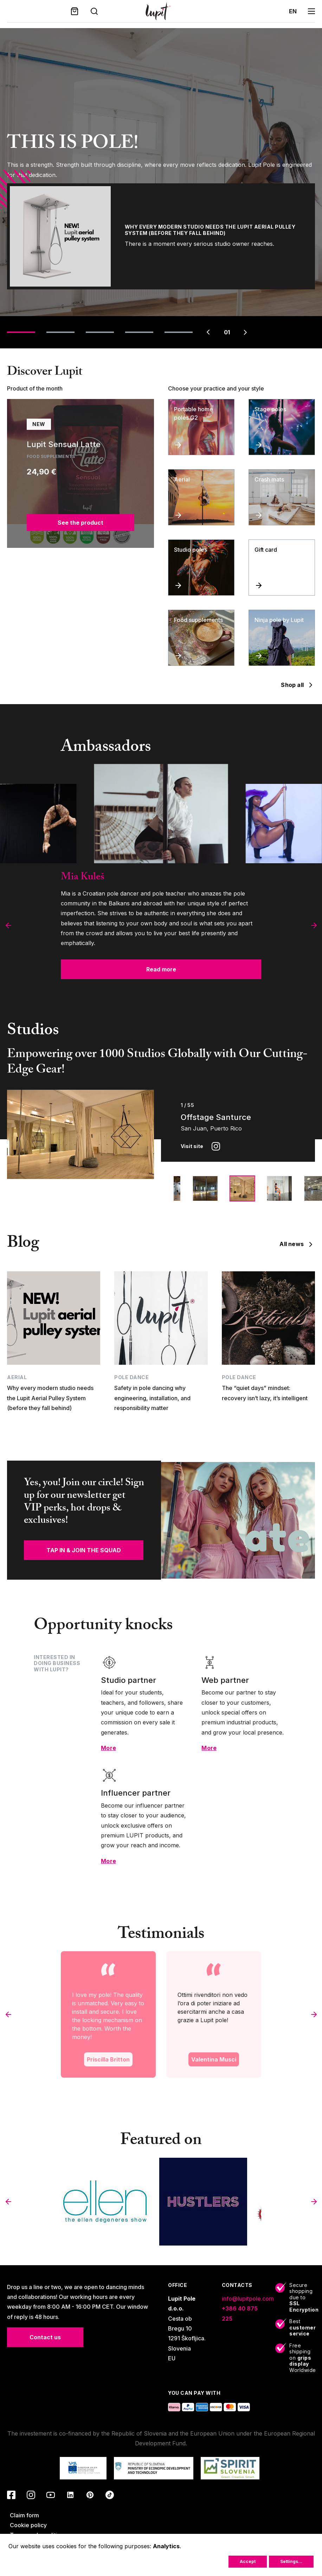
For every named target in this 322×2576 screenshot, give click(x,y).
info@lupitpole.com (248, 2298)
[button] (8, 925)
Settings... (291, 2561)
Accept (248, 2561)
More (108, 1747)
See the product (80, 522)
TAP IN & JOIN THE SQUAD (83, 1550)
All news (297, 1244)
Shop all (298, 685)
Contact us (45, 2337)
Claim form (24, 2515)
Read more (161, 969)
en (293, 11)
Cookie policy (28, 2525)
